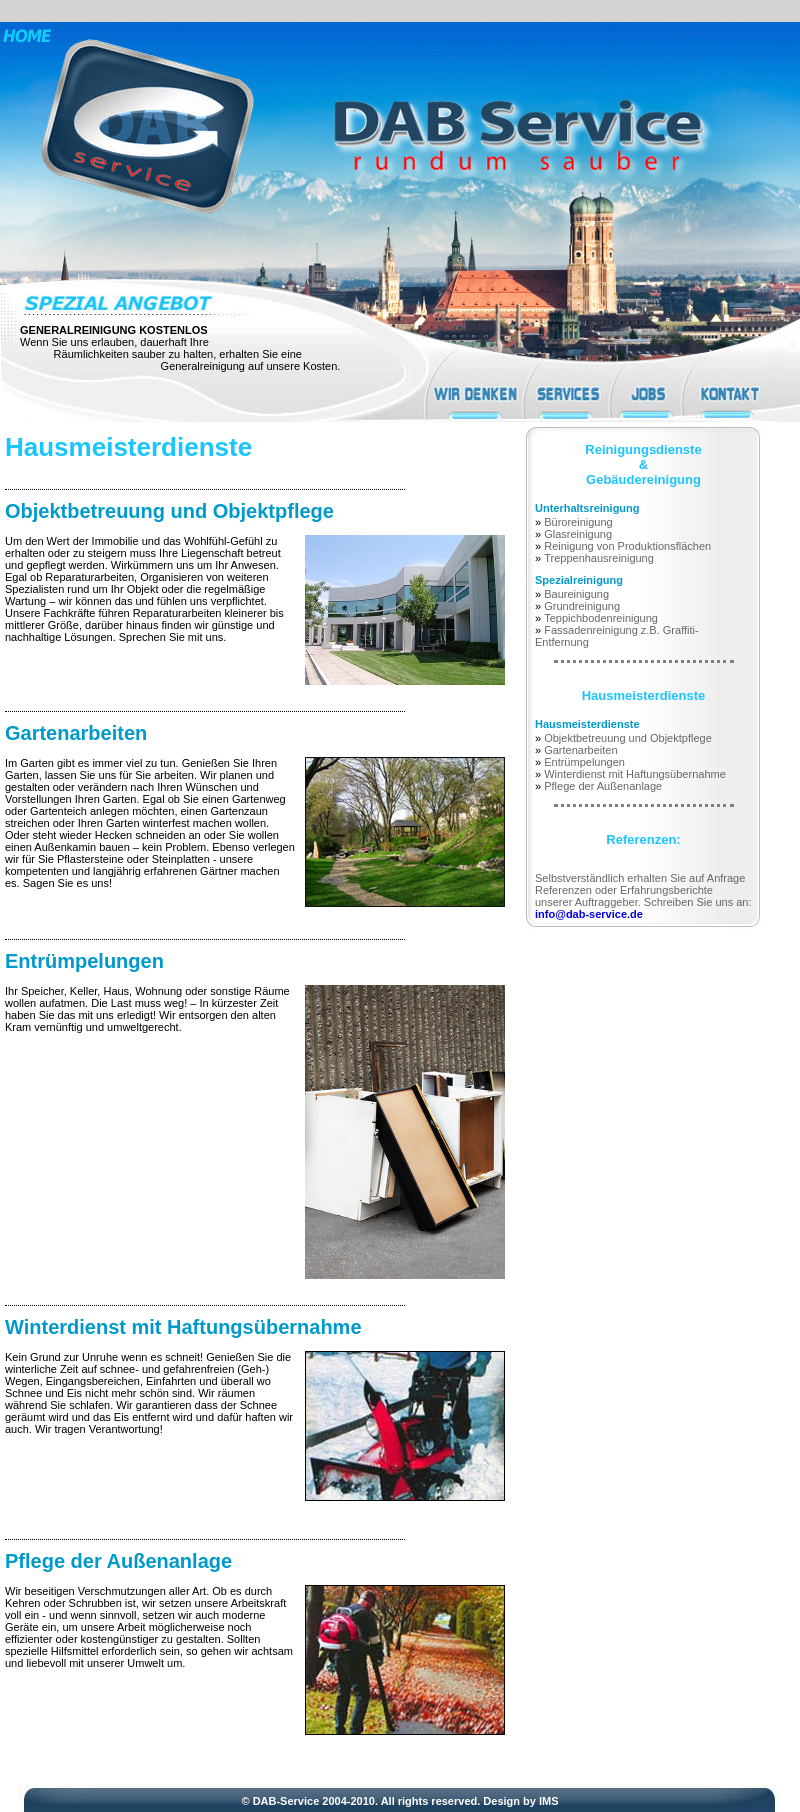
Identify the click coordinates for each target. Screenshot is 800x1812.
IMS (549, 1801)
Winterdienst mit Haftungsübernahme (183, 1327)
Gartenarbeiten (76, 733)
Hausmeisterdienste (587, 724)
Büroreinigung (578, 522)
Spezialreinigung (579, 580)
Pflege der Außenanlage (118, 1561)
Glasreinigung (578, 534)
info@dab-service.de (589, 914)
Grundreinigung (582, 606)
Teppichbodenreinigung (601, 618)
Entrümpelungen (84, 961)
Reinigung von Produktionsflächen (627, 546)
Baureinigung (576, 594)
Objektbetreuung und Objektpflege (169, 511)
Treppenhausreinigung (599, 558)
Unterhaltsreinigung (587, 508)
